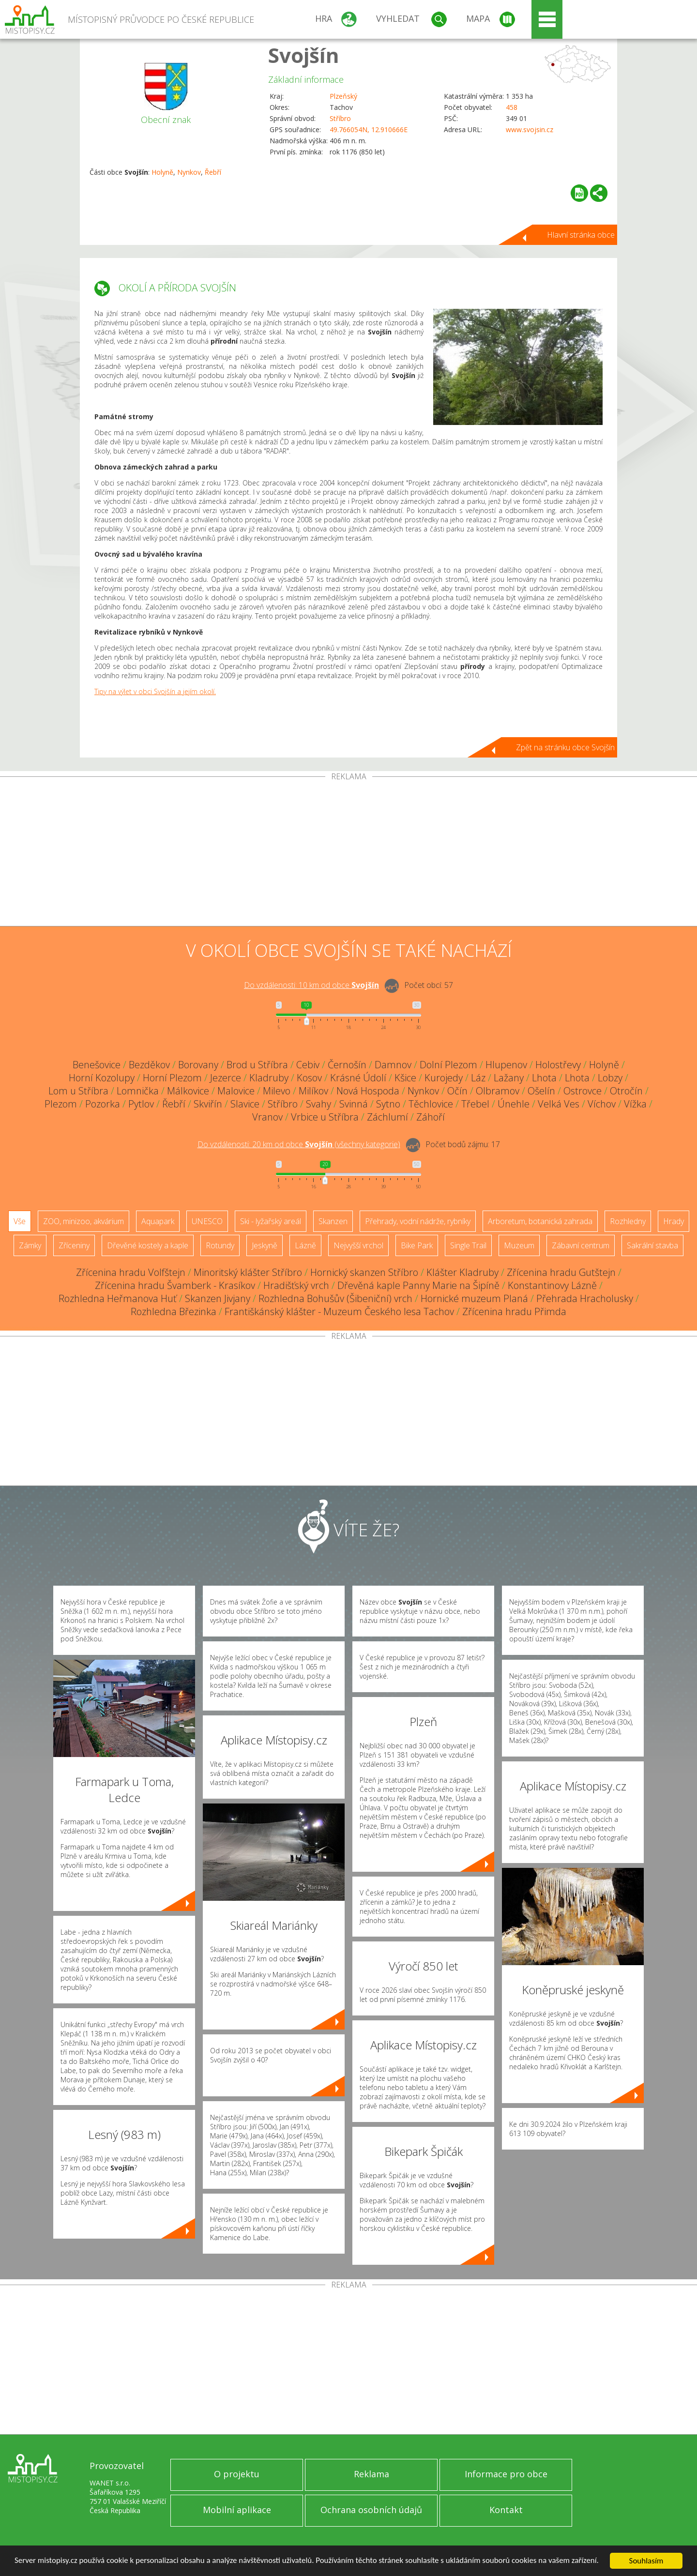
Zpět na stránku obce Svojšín (565, 747)
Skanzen (333, 1221)
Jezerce (225, 1077)
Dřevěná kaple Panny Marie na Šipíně (418, 1285)
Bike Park (417, 1245)
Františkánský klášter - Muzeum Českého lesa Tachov (339, 1311)
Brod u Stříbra (257, 1064)
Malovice (236, 1090)
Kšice (405, 1077)
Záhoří (430, 1116)
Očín (457, 1090)
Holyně (162, 172)
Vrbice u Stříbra (325, 1116)
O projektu (236, 2474)
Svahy (318, 1103)
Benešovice (97, 1064)
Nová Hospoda (367, 1090)
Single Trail (468, 1245)
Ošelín (541, 1090)
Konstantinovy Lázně (552, 1285)
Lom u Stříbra (78, 1090)
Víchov (602, 1103)
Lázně (305, 1245)
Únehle (514, 1103)
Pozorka (102, 1103)
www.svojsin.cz (529, 129)
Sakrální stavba (652, 1245)
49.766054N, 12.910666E (369, 129)
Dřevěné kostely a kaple (147, 1245)
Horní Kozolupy (102, 1077)
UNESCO (207, 1221)
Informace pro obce (506, 2474)
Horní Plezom (172, 1077)
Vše (20, 1221)
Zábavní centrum (580, 1245)
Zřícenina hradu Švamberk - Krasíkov (175, 1285)
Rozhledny (628, 1221)
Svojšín (303, 55)
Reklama (371, 2474)
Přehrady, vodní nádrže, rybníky (417, 1221)
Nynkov (189, 172)
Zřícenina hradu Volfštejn (130, 1272)
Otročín (626, 1090)
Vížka (635, 1103)
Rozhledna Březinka (173, 1311)
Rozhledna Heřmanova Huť (118, 1298)
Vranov (267, 1116)
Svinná (353, 1103)
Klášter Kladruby (462, 1272)
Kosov (309, 1077)
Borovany (198, 1064)
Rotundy (220, 1245)
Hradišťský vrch (296, 1285)
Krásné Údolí (358, 1077)
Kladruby (268, 1077)
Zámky (30, 1245)
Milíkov (313, 1090)
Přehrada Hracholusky (584, 1298)
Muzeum (519, 1245)
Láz (478, 1077)
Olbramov (497, 1090)
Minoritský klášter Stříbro (248, 1272)
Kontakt (506, 2509)
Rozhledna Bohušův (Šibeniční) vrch (335, 1298)
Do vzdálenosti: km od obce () (298, 1144)
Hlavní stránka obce (581, 234)
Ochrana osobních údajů (371, 2509)
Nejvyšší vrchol (358, 1245)
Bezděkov (149, 1064)
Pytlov (141, 1103)
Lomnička (138, 1090)
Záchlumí (387, 1116)
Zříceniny (74, 1245)
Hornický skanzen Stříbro (364, 1272)
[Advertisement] (348, 853)
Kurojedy (443, 1077)
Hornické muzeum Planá (474, 1298)
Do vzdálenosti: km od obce (311, 985)
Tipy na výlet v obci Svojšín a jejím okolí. (155, 691)
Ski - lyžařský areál (270, 1221)
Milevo (276, 1090)
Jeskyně (264, 1245)
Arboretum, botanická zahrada (540, 1221)
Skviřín (208, 1103)
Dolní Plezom (448, 1064)
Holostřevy (558, 1064)
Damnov (393, 1064)
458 (511, 107)
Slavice (244, 1103)
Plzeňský (343, 96)
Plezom (61, 1103)
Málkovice (188, 1090)
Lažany (509, 1077)
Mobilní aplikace (237, 2509)
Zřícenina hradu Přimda (514, 1311)
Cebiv (307, 1064)
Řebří (213, 172)
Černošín (347, 1064)
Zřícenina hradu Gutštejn (561, 1272)
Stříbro (340, 118)
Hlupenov (506, 1064)
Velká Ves (558, 1103)
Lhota (544, 1077)
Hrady (673, 1221)
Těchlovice (431, 1103)
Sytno (388, 1103)
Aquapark (157, 1221)
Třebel (475, 1103)
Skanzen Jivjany (217, 1298)
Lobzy (610, 1077)
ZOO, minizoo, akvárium (83, 1221)
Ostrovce (582, 1090)
